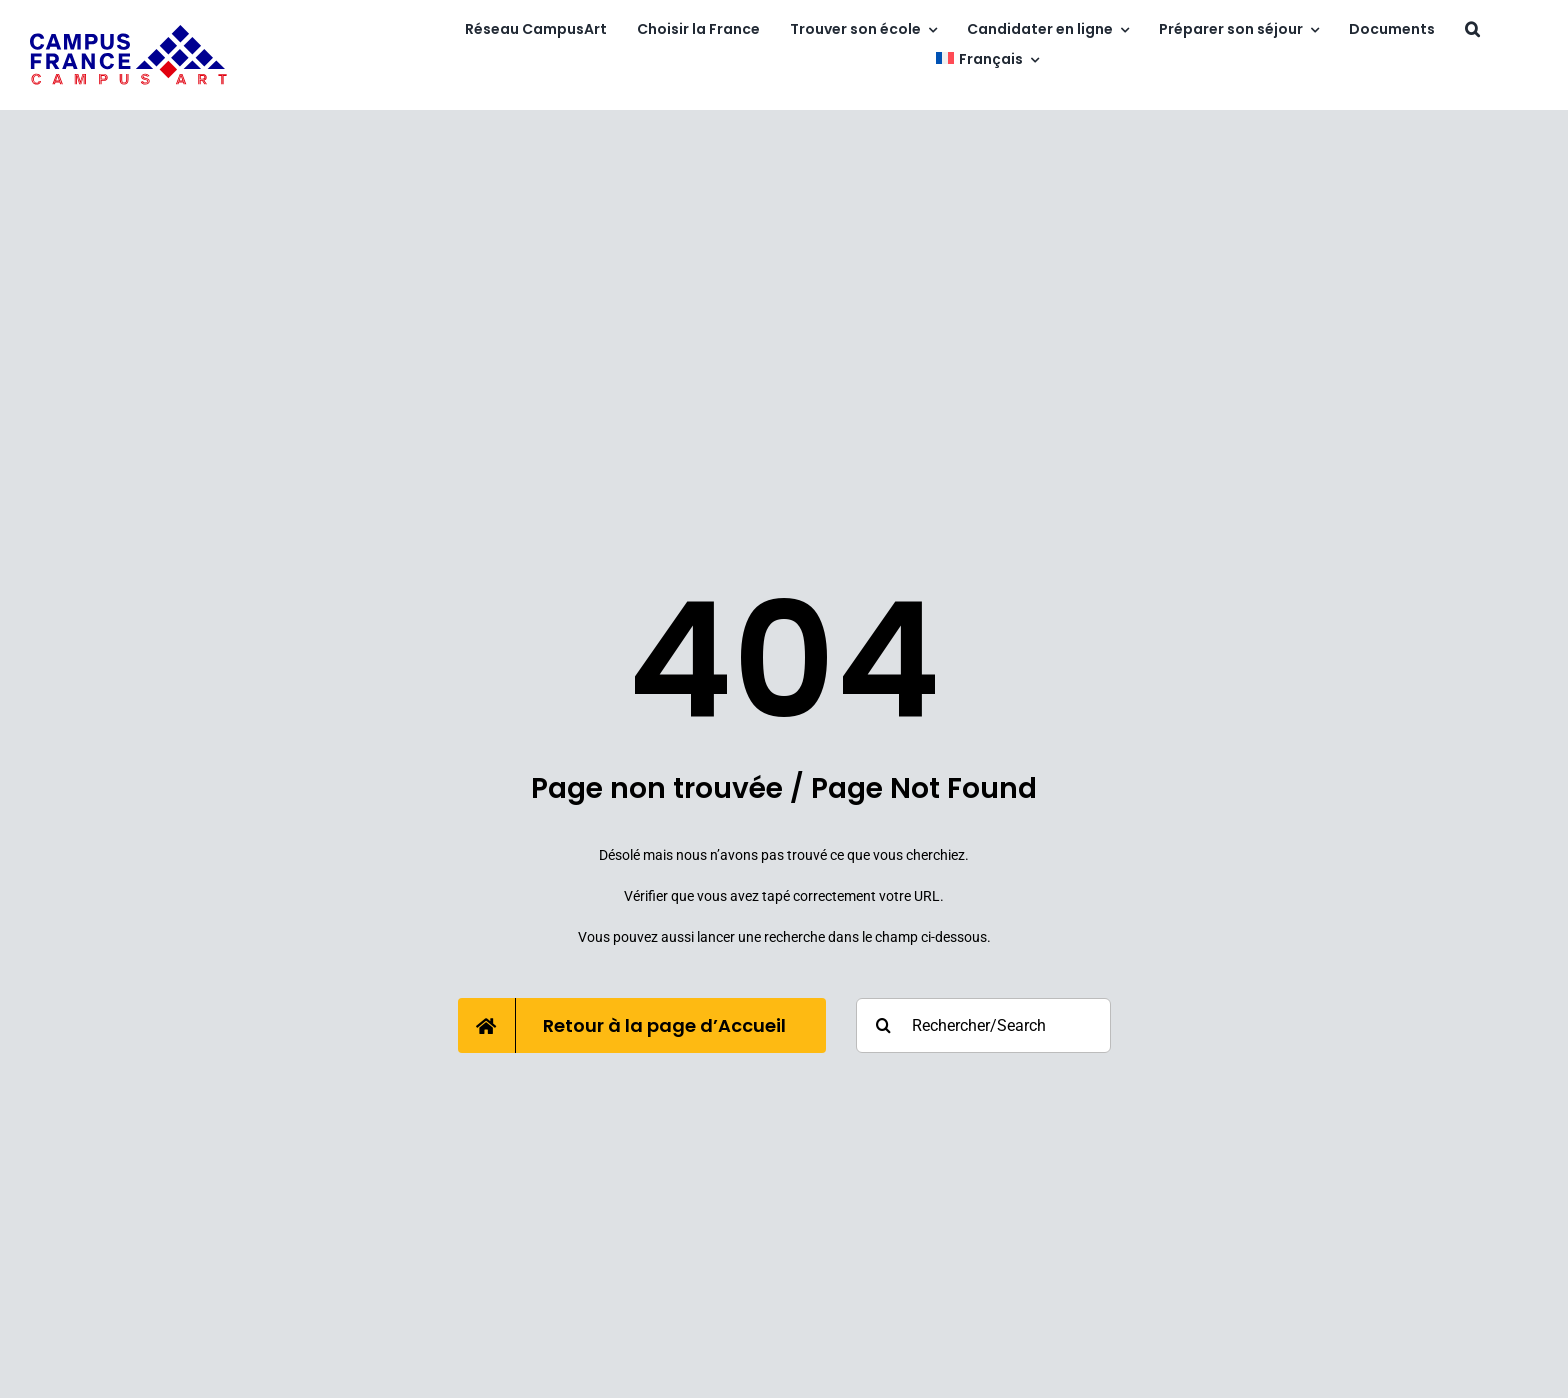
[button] (1472, 30)
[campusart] (129, 32)
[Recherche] (883, 1025)
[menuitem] (987, 60)
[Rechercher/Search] (983, 1025)
